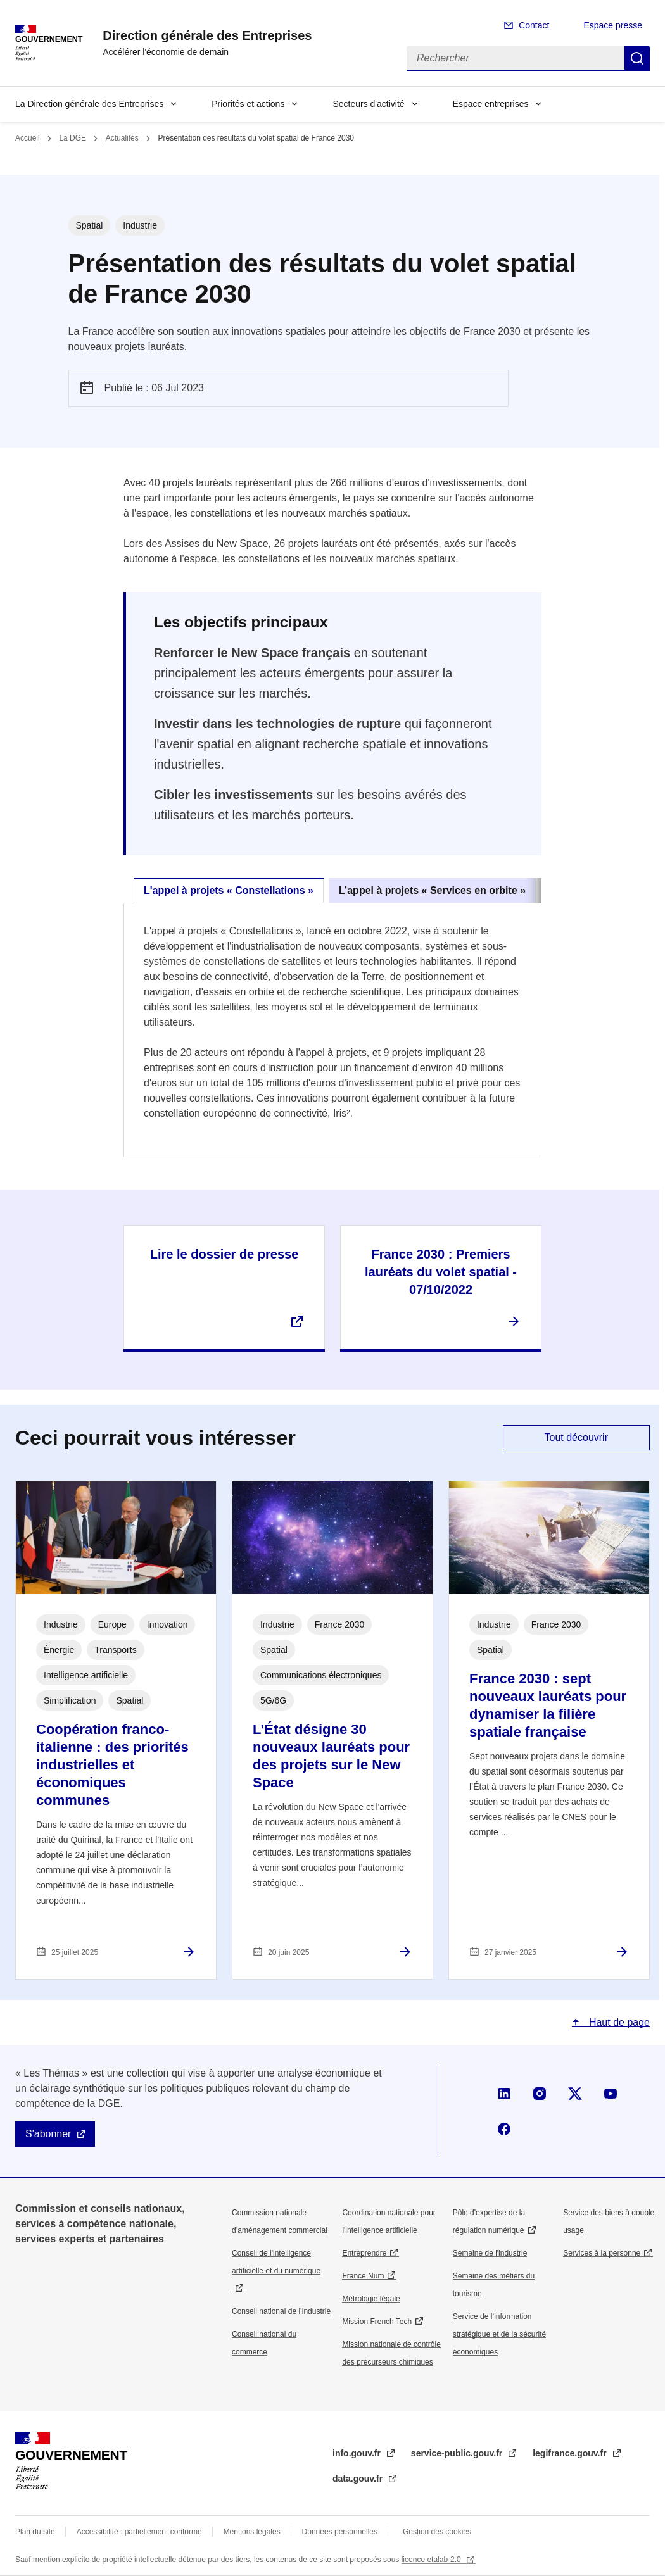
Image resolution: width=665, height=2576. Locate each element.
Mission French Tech (377, 2321)
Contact (534, 25)
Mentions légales (252, 2531)
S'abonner (48, 2133)
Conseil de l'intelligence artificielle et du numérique (276, 2262)
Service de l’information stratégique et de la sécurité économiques (499, 2334)
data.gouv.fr (358, 2478)
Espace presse (612, 25)
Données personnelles (339, 2531)
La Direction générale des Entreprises (89, 104)
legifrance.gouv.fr (571, 2453)
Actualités (122, 138)
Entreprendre (364, 2253)
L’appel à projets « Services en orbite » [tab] (432, 890)
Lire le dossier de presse (224, 1254)
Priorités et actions (248, 104)
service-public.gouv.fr (458, 2453)
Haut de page (618, 2022)
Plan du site (35, 2531)
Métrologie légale (371, 2298)
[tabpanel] (333, 1030)
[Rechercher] (515, 58)
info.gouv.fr (357, 2453)
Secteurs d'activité (368, 104)
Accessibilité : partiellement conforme (139, 2531)
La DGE (72, 138)
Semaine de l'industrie (490, 2253)
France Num (363, 2275)
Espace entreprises (491, 104)
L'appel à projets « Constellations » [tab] (229, 890)
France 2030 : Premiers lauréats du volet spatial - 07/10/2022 (441, 1272)
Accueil (27, 138)
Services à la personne (601, 2253)
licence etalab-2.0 (432, 2559)
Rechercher (637, 58)
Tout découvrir (577, 1437)
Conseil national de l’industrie (281, 2311)
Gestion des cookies (437, 2531)
